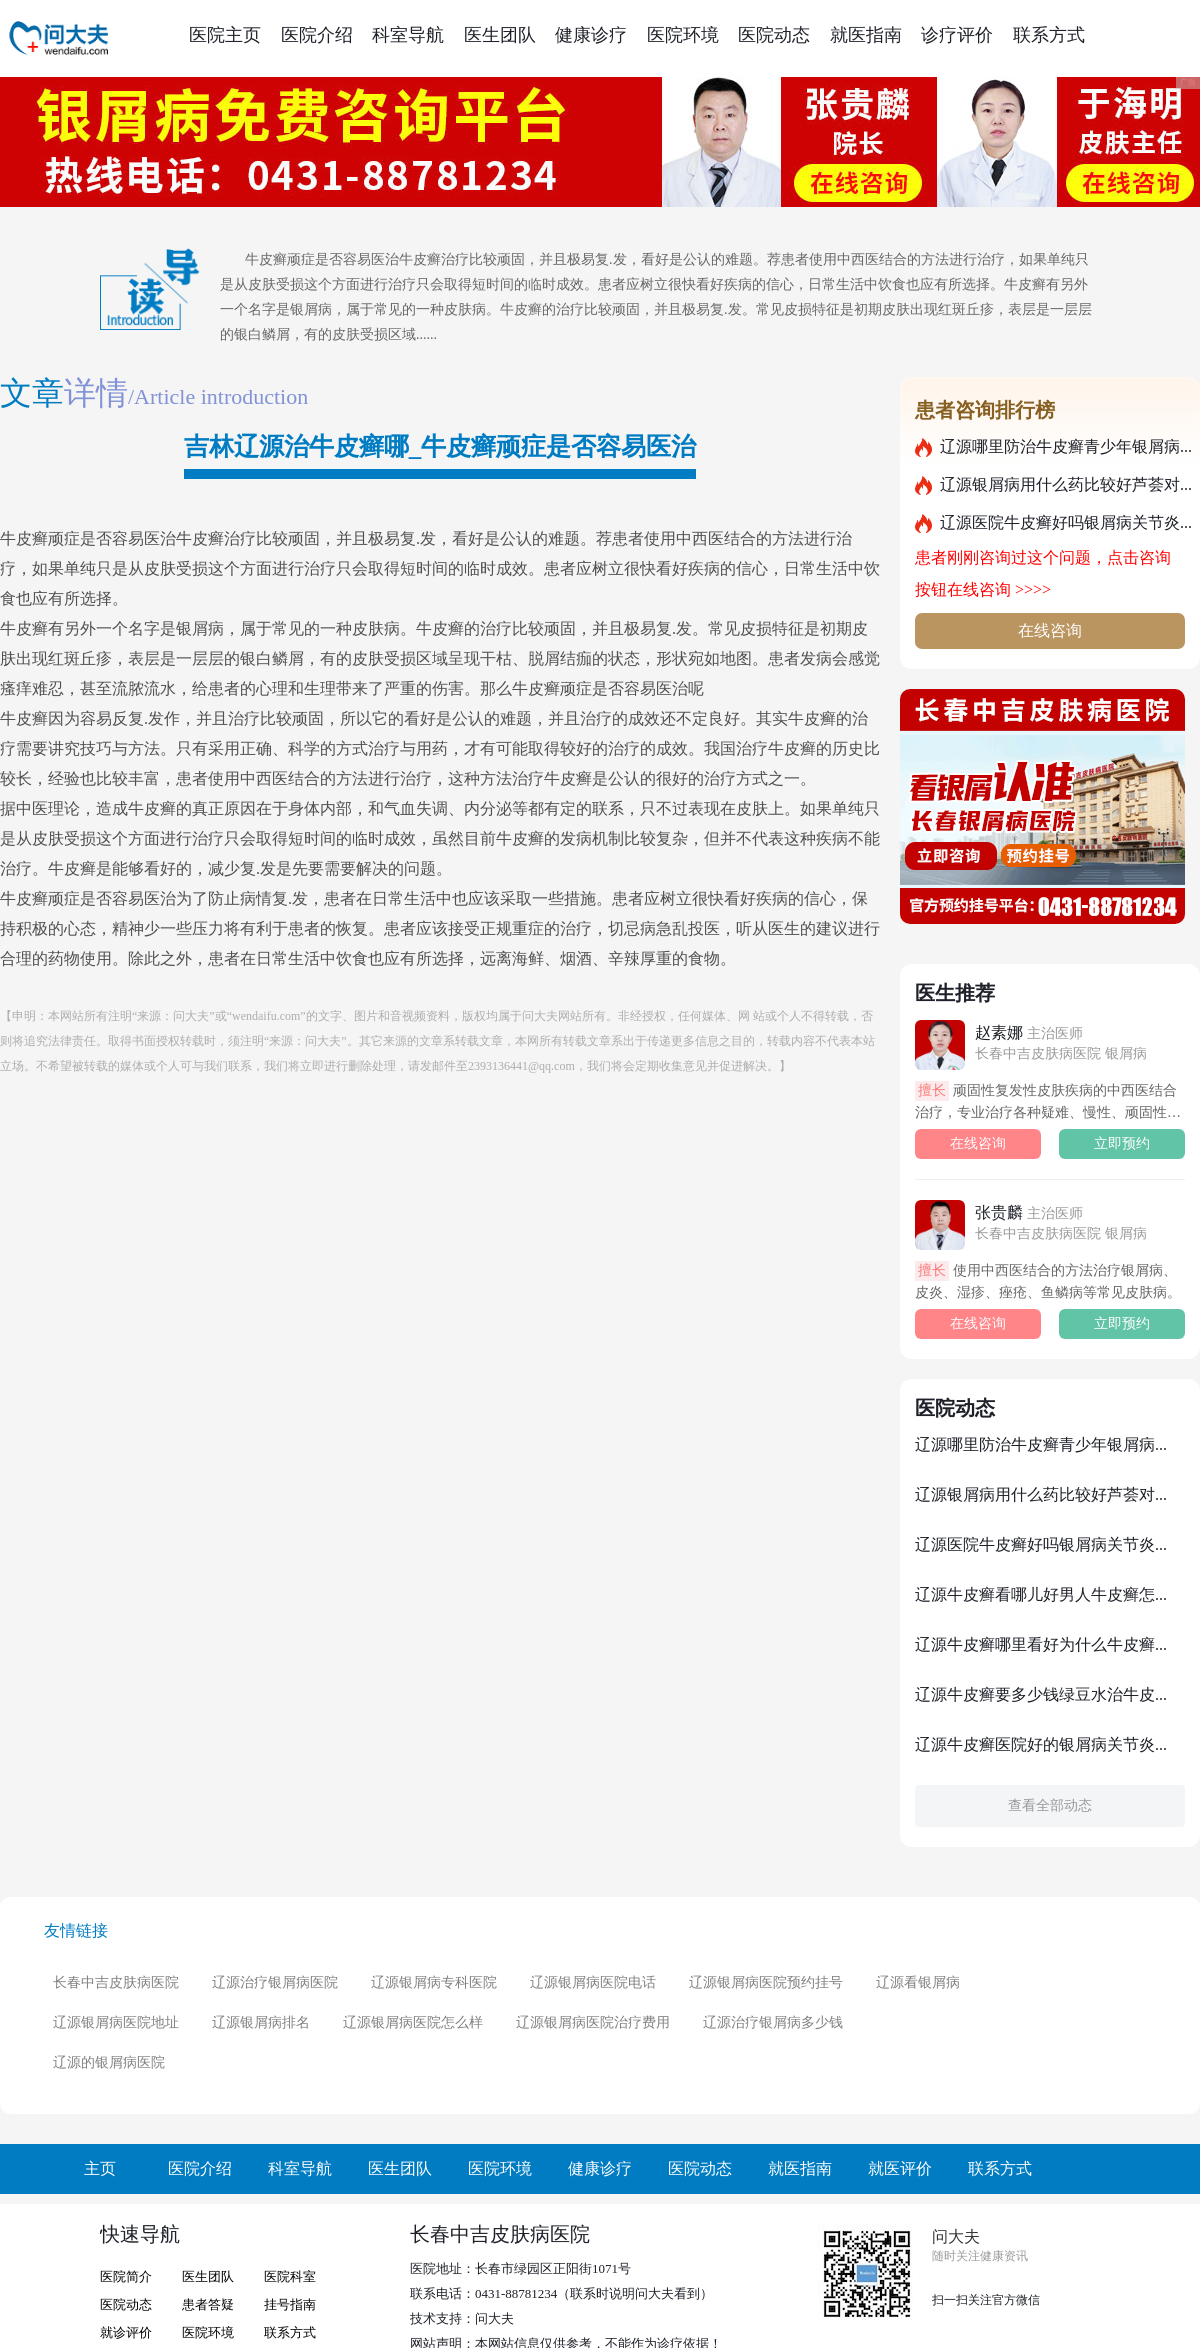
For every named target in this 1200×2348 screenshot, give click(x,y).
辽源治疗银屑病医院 (275, 1982)
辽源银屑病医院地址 (116, 2022)
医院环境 (683, 35)
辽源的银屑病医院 (109, 2062)
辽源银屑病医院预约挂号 (766, 1982)
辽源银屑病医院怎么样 (413, 2022)
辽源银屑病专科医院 (434, 1982)
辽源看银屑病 (918, 1982)
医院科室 (290, 2276)
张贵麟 (1029, 1212)
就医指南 (866, 35)
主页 (100, 2168)
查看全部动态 (1050, 1805)
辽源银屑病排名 (261, 2022)
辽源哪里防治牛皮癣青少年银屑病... (1066, 446)
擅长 (932, 1090)
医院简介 (126, 2276)
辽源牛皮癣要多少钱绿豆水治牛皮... (1041, 1694)
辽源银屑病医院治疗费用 (593, 2022)
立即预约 (1122, 1143)
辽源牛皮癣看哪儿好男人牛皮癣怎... (1041, 1594)
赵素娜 (1029, 1032)
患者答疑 (208, 2304)
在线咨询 (1050, 630)
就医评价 (900, 2168)
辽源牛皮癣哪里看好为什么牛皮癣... (1041, 1644)
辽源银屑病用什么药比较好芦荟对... (1066, 484)
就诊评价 (126, 2332)
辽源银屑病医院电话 (593, 1982)
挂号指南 (290, 2304)
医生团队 (500, 35)
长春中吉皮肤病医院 (116, 1982)
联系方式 (1049, 35)
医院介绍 (317, 35)
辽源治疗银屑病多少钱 (773, 2022)
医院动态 (774, 35)
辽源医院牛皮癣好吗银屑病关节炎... (1066, 522)
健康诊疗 (591, 35)
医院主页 (225, 35)
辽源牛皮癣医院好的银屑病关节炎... (1041, 1744)
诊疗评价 (957, 35)
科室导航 (408, 35)
